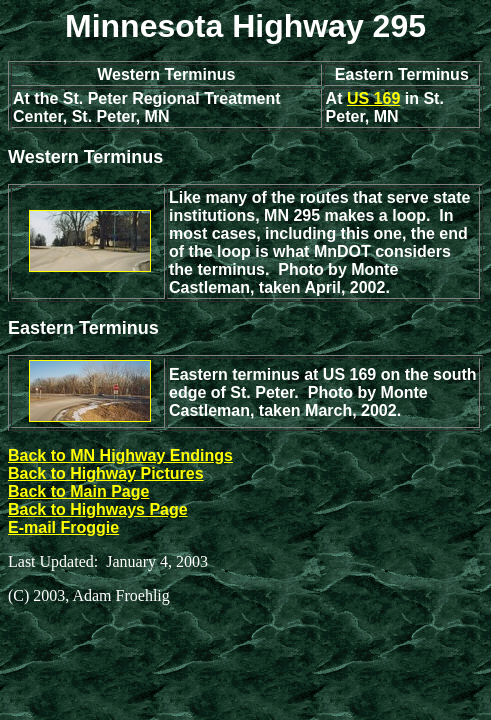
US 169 (373, 98)
